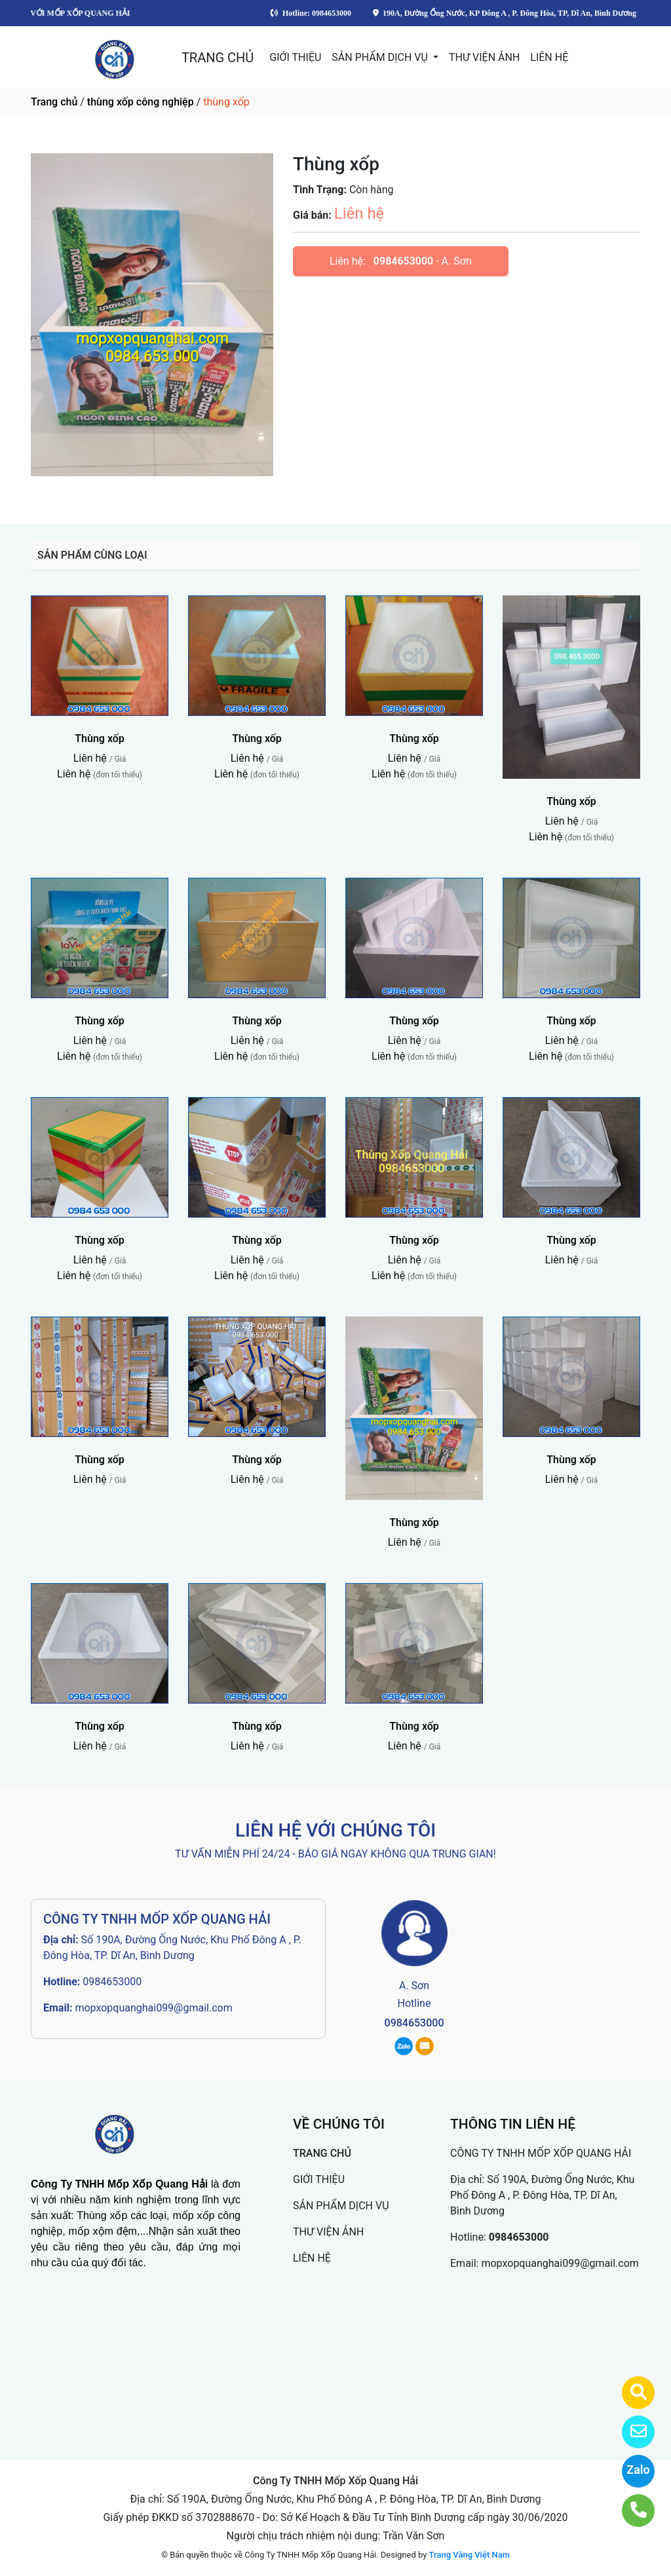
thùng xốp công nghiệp (140, 102)
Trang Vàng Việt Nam (469, 2555)
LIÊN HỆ (549, 57)
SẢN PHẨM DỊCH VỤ (381, 57)
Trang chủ (54, 102)
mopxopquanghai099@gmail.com (153, 2008)
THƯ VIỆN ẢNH (484, 57)
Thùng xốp (100, 738)
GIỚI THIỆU (295, 57)
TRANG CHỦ (218, 57)
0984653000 (403, 261)
